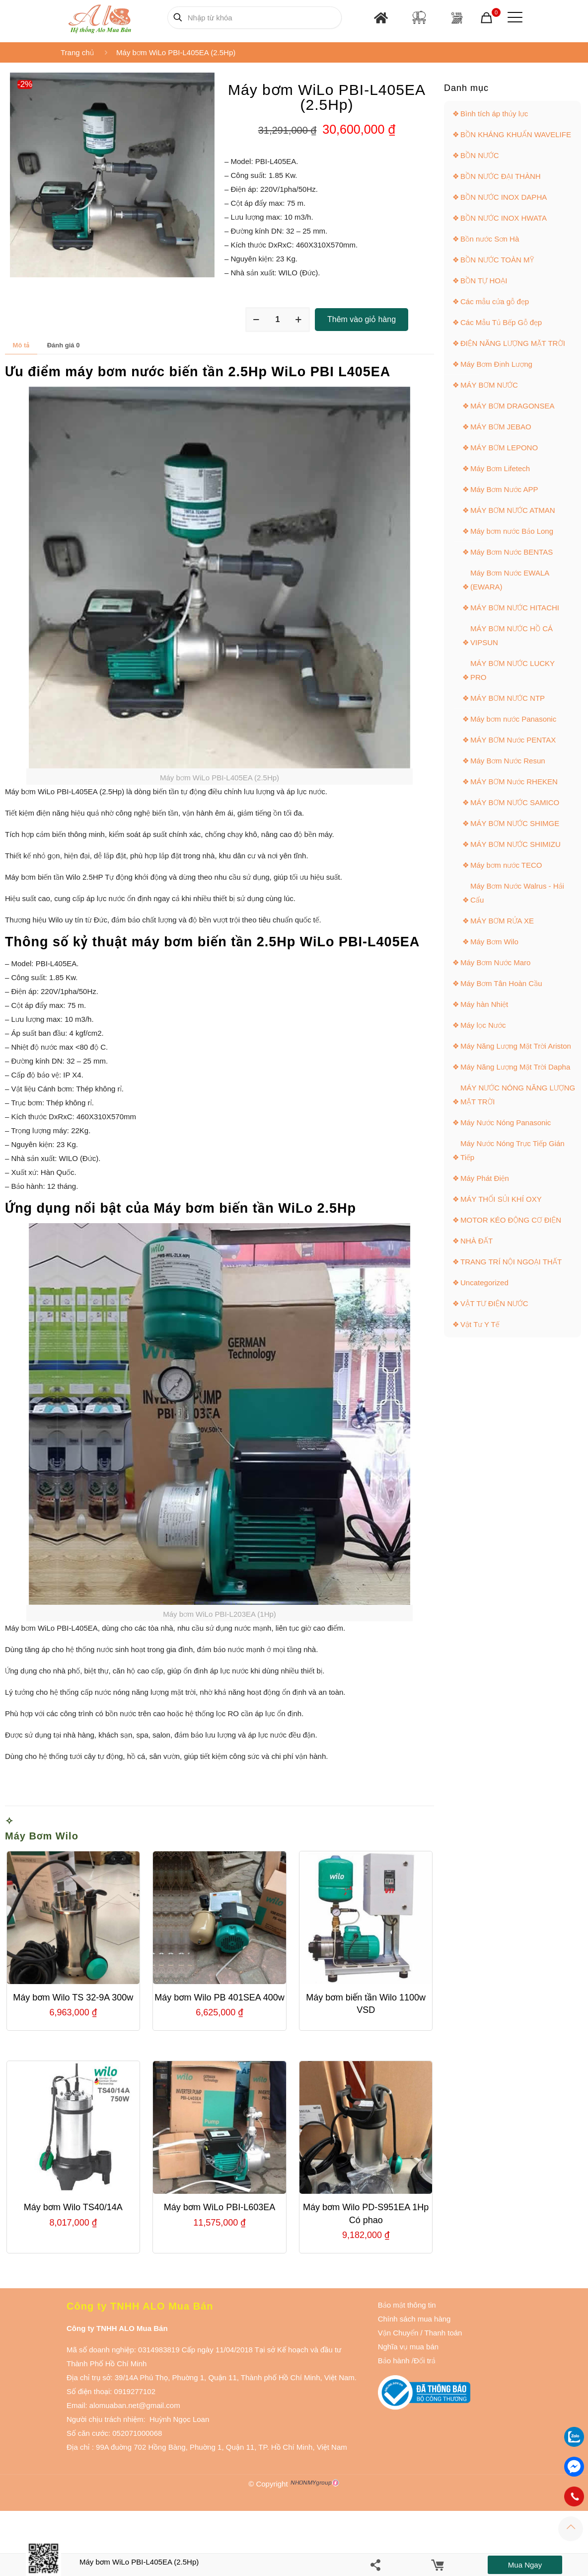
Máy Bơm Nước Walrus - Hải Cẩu (517, 893)
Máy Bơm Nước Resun (507, 760)
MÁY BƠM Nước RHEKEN (514, 781)
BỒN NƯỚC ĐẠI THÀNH (500, 176)
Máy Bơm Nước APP (504, 489)
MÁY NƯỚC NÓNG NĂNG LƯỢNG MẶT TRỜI (517, 1094)
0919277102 (134, 2391)
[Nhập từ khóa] (254, 17)
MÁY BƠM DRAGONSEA (512, 406)
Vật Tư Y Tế (480, 1324)
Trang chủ (77, 52)
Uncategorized (484, 1282)
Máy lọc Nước (483, 1025)
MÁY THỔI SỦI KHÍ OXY (501, 1199)
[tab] (21, 345)
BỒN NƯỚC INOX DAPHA (503, 197)
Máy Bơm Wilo (41, 1835)
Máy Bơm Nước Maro (495, 962)
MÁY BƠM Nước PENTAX (513, 740)
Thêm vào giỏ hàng (361, 319)
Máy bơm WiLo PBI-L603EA (219, 2207)
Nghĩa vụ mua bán (408, 2346)
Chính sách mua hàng (414, 2319)
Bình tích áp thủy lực (494, 113)
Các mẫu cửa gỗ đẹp (494, 301)
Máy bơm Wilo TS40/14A (73, 2207)
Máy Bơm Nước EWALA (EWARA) (509, 580)
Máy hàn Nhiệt (484, 1004)
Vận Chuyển (398, 2332)
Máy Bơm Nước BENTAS (511, 552)
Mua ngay (525, 2565)
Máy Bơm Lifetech (500, 468)
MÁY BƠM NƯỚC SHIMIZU (515, 844)
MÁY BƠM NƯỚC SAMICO (514, 802)
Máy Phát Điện (484, 1178)
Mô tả (21, 345)
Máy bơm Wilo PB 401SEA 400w (219, 1997)
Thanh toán (442, 2332)
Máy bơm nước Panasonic (513, 719)
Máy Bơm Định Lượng (496, 364)
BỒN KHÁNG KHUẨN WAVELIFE (515, 134)
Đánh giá (63, 345)
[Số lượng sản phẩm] (277, 319)
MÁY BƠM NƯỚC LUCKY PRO (512, 670)
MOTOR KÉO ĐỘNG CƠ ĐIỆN (510, 1220)
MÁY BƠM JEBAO (500, 426)
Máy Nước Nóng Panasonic (505, 1122)
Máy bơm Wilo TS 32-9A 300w (73, 1997)
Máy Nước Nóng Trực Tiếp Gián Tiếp (512, 1150)
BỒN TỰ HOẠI (483, 280)
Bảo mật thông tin (407, 2305)
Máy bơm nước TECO (506, 865)
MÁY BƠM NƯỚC (489, 385)
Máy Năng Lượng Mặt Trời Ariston (515, 1046)
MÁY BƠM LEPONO (504, 447)
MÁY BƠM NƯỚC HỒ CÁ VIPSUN (511, 635)
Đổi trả (425, 2360)
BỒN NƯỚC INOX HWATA (503, 218)
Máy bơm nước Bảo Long (511, 531)
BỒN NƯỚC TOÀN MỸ (497, 259)
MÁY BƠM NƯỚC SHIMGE (514, 823)
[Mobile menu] (513, 17)
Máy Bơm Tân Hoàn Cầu (501, 983)
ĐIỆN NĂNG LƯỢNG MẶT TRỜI (512, 343)
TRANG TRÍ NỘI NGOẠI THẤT (511, 1261)
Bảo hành (394, 2360)
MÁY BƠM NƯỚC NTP (507, 698)
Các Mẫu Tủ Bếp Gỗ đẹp (501, 322)
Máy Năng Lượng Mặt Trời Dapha (515, 1067)
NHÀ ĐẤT (476, 1241)
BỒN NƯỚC (479, 155)
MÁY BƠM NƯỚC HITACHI (514, 607)
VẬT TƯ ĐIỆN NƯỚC (494, 1303)
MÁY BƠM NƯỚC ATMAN (512, 510)
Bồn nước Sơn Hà (489, 239)
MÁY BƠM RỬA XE (502, 920)
